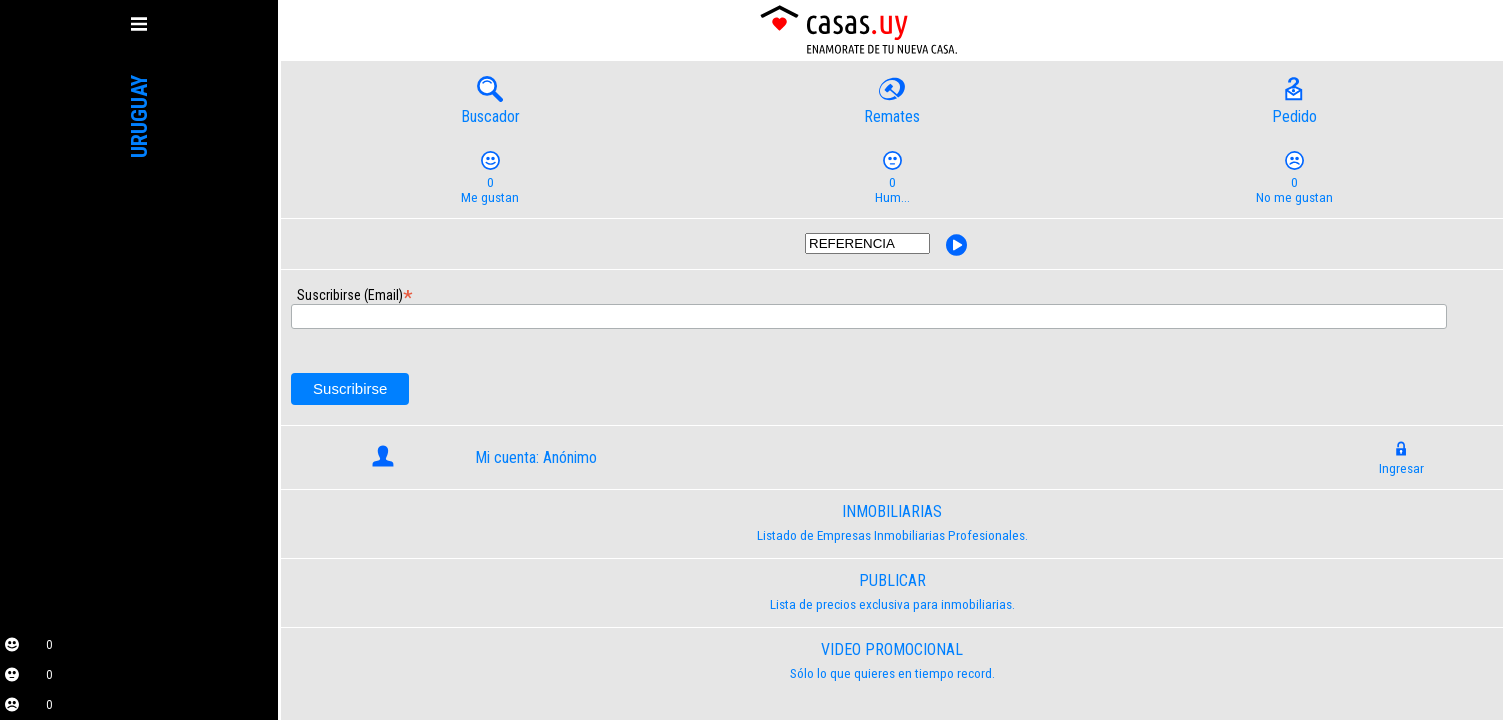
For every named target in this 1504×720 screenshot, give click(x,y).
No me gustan (1294, 182)
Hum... (892, 182)
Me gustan (490, 182)
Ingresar (1401, 461)
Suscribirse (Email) (303, 292)
